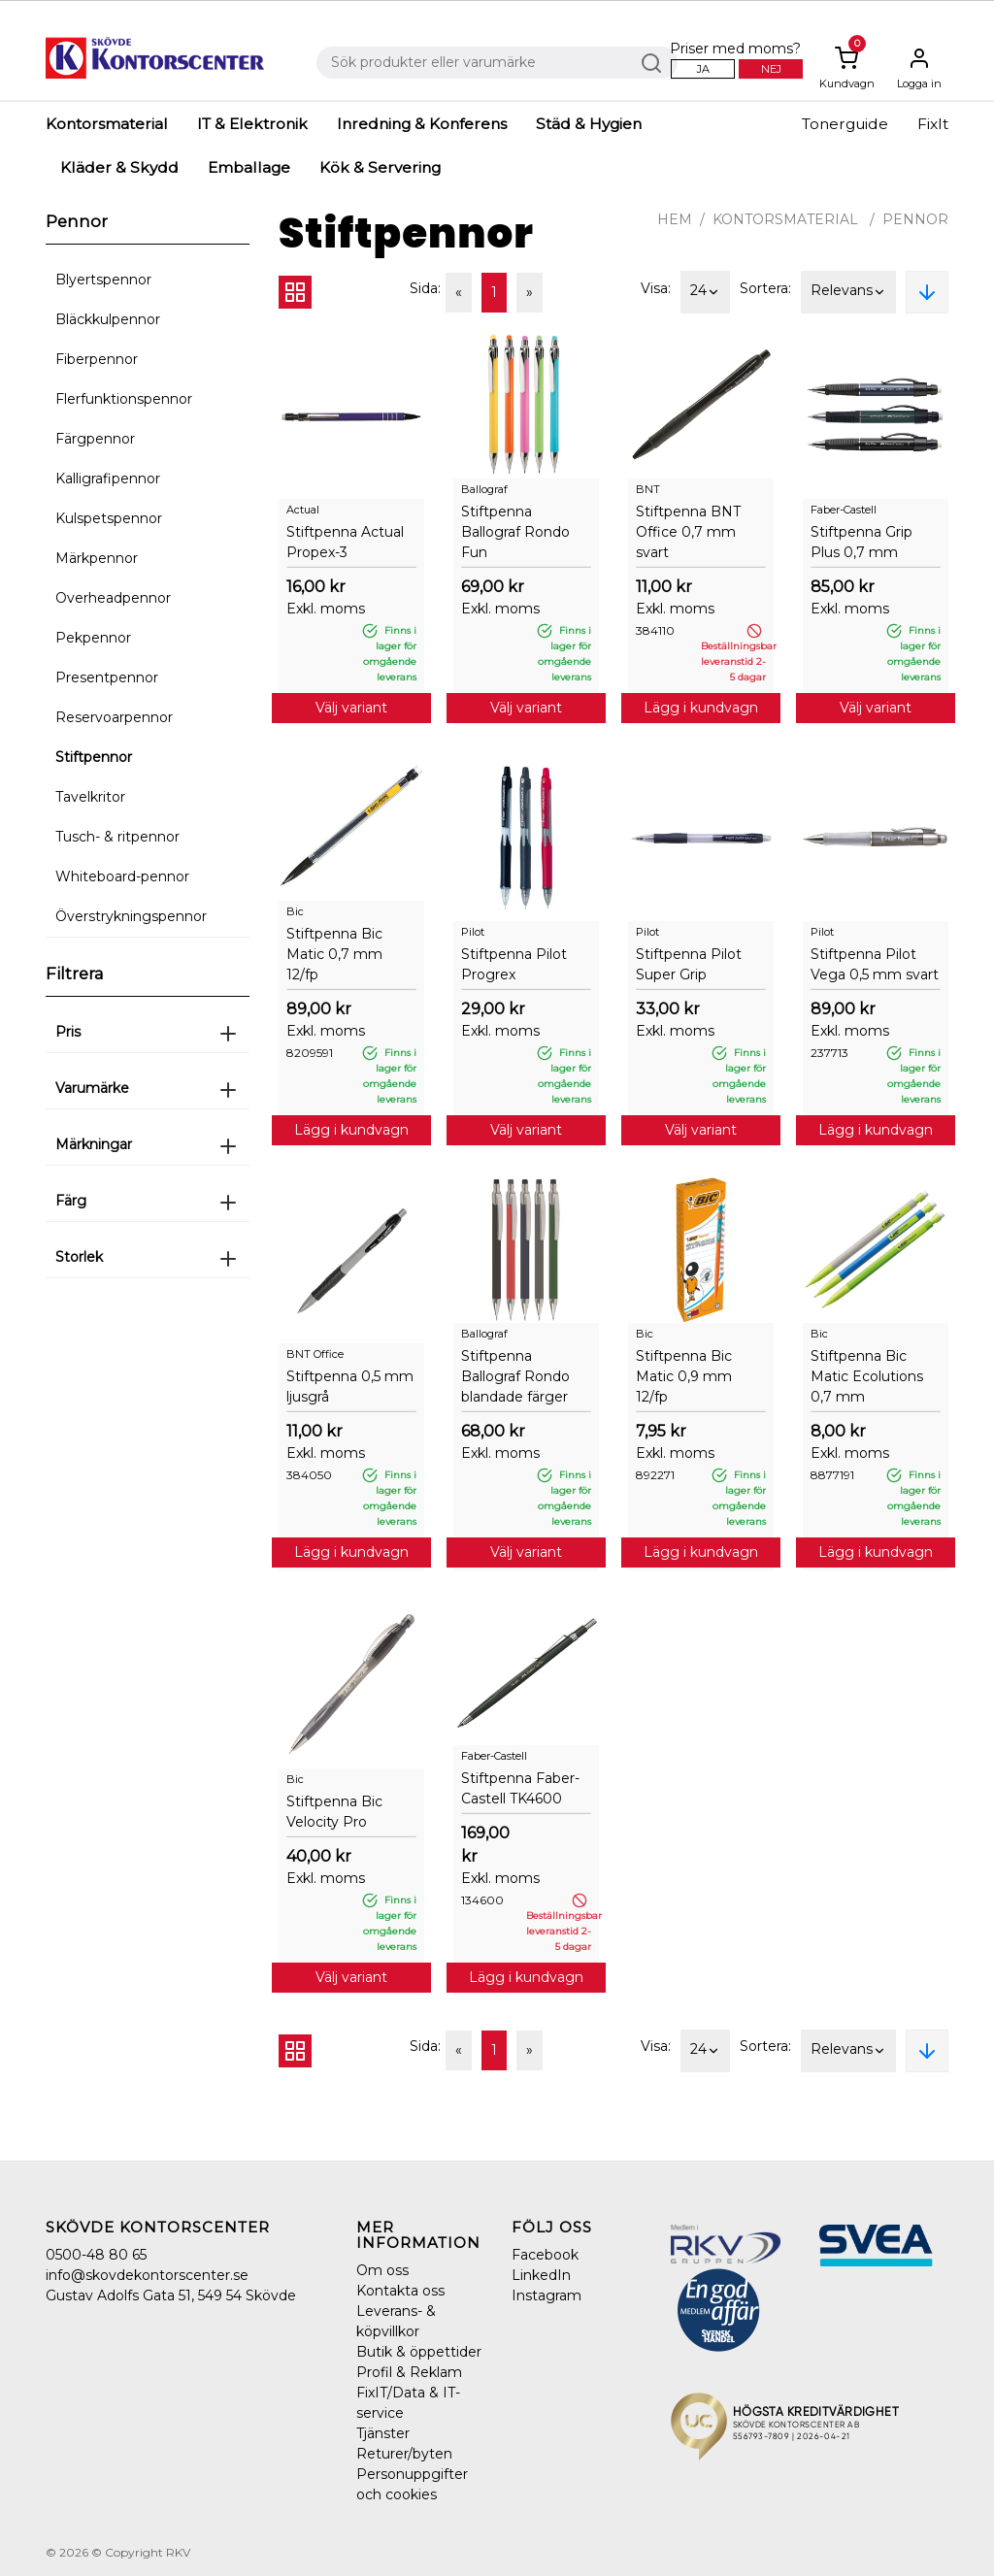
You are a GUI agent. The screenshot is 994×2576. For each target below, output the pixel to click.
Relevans (848, 292)
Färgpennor (95, 438)
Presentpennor (106, 677)
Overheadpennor (113, 598)
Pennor (915, 219)
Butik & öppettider (418, 2352)
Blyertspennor (103, 279)
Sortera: (765, 288)
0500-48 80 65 (96, 2254)
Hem (674, 219)
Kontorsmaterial (107, 124)
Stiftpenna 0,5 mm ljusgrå (350, 1386)
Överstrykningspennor (131, 916)
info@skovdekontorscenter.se (147, 2275)
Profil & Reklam (409, 2372)
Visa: (656, 288)
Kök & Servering (380, 167)
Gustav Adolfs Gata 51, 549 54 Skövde (171, 2295)
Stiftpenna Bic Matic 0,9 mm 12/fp (684, 1376)
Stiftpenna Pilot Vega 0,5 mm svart (875, 964)
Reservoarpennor (114, 717)
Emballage (249, 167)
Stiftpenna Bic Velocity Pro (334, 1812)
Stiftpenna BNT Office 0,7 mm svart (688, 532)
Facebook (545, 2254)
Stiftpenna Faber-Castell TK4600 (520, 1788)
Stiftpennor (93, 757)
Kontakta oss (400, 2290)
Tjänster (383, 2433)
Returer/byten (404, 2453)
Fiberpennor (96, 359)
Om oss (382, 2270)
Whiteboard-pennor (122, 876)
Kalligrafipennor (107, 478)
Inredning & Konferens (422, 124)
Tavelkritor (90, 797)
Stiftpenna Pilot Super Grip (689, 964)
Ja (703, 69)
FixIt (932, 124)
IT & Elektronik (252, 124)
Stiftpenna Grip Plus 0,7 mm (861, 542)
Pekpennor (93, 637)
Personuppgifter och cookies (412, 2484)
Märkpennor (96, 558)
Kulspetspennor (108, 518)
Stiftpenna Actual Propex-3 (345, 542)
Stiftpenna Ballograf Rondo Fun (515, 532)
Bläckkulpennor (107, 319)
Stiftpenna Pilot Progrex (514, 964)
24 (705, 292)
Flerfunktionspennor (123, 399)
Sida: (425, 288)
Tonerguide (845, 124)
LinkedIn (541, 2275)
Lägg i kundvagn (701, 707)
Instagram (546, 2295)
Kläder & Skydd (119, 167)
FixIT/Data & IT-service (408, 2403)
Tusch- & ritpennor (117, 836)
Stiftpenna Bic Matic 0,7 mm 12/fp (334, 954)
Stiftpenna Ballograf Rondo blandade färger (515, 1376)
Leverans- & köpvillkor (396, 2321)
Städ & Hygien (589, 124)
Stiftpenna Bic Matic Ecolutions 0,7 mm (867, 1376)
